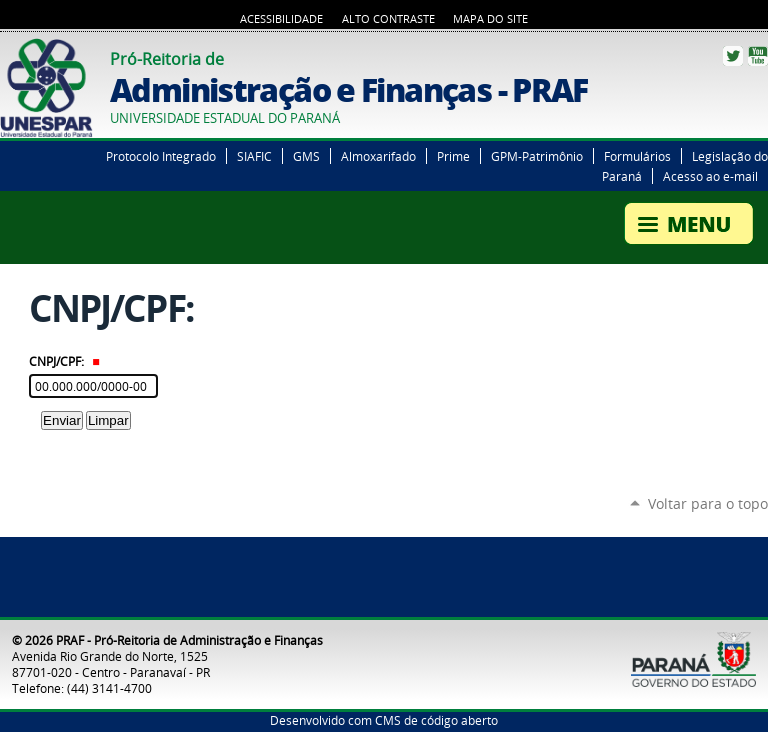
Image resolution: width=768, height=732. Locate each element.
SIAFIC (254, 156)
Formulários (637, 156)
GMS (306, 156)
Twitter (733, 56)
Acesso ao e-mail (710, 176)
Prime (453, 156)
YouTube (758, 56)
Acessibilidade (281, 19)
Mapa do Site (490, 19)
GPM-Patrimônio (537, 156)
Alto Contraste (388, 19)
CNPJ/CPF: (64, 361)
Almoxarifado (378, 156)
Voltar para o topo (708, 503)
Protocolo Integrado (161, 156)
